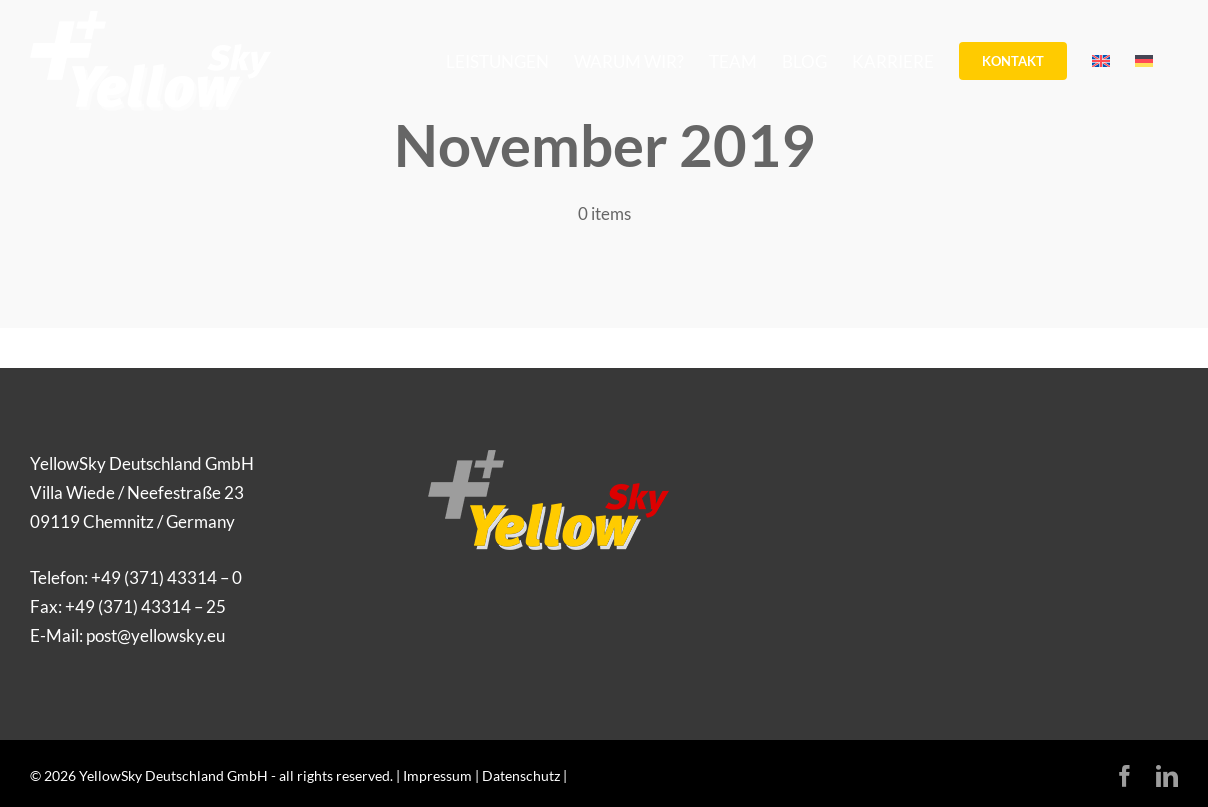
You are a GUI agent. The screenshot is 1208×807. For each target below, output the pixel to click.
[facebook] (1125, 776)
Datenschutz (521, 775)
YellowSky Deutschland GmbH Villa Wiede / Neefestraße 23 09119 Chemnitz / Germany (142, 492)
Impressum (437, 775)
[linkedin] (1167, 776)
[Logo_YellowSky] (548, 458)
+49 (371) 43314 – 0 (166, 577)
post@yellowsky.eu (155, 635)
